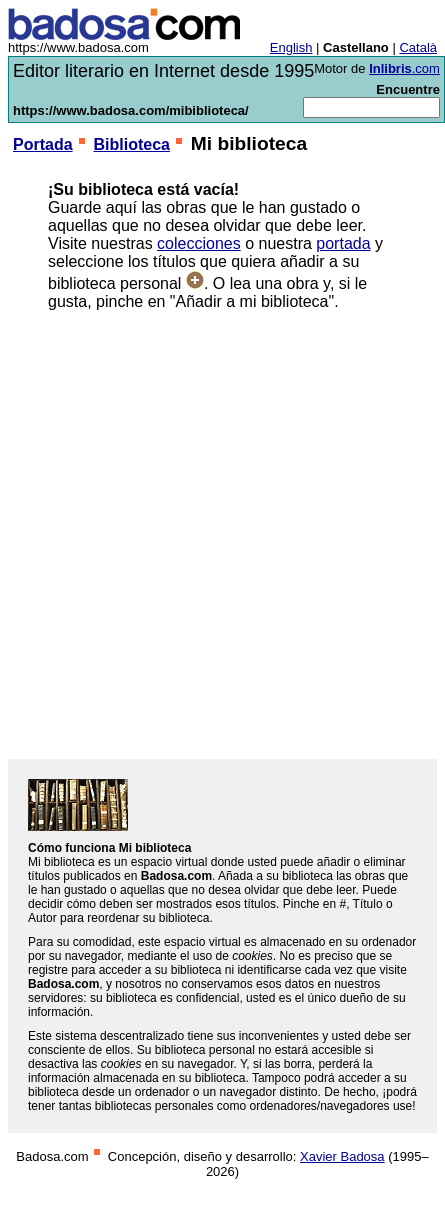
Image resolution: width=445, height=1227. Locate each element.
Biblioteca (131, 144)
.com (404, 68)
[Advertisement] (208, 535)
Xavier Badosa (342, 1156)
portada (343, 243)
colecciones (199, 243)
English (291, 47)
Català (418, 47)
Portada (43, 144)
